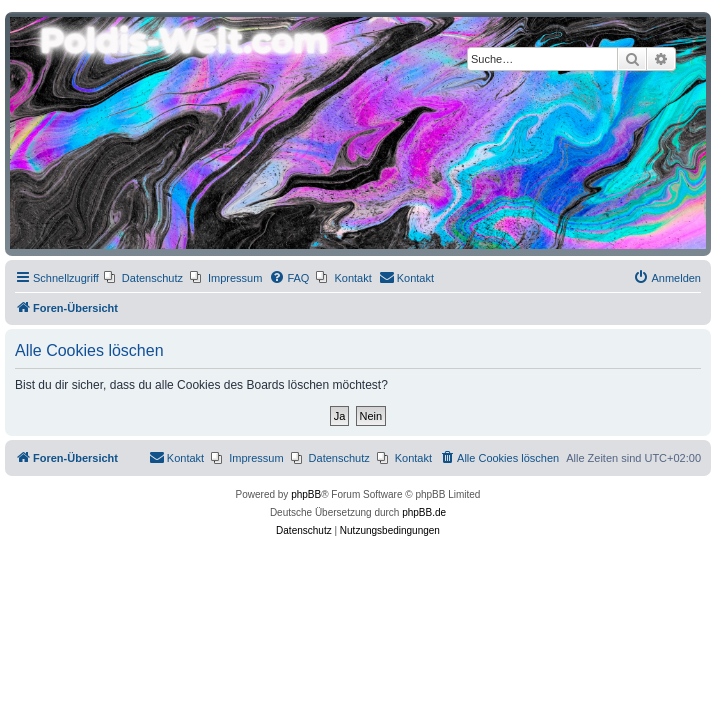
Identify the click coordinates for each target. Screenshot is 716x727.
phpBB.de (424, 512)
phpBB (306, 494)
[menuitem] (143, 278)
